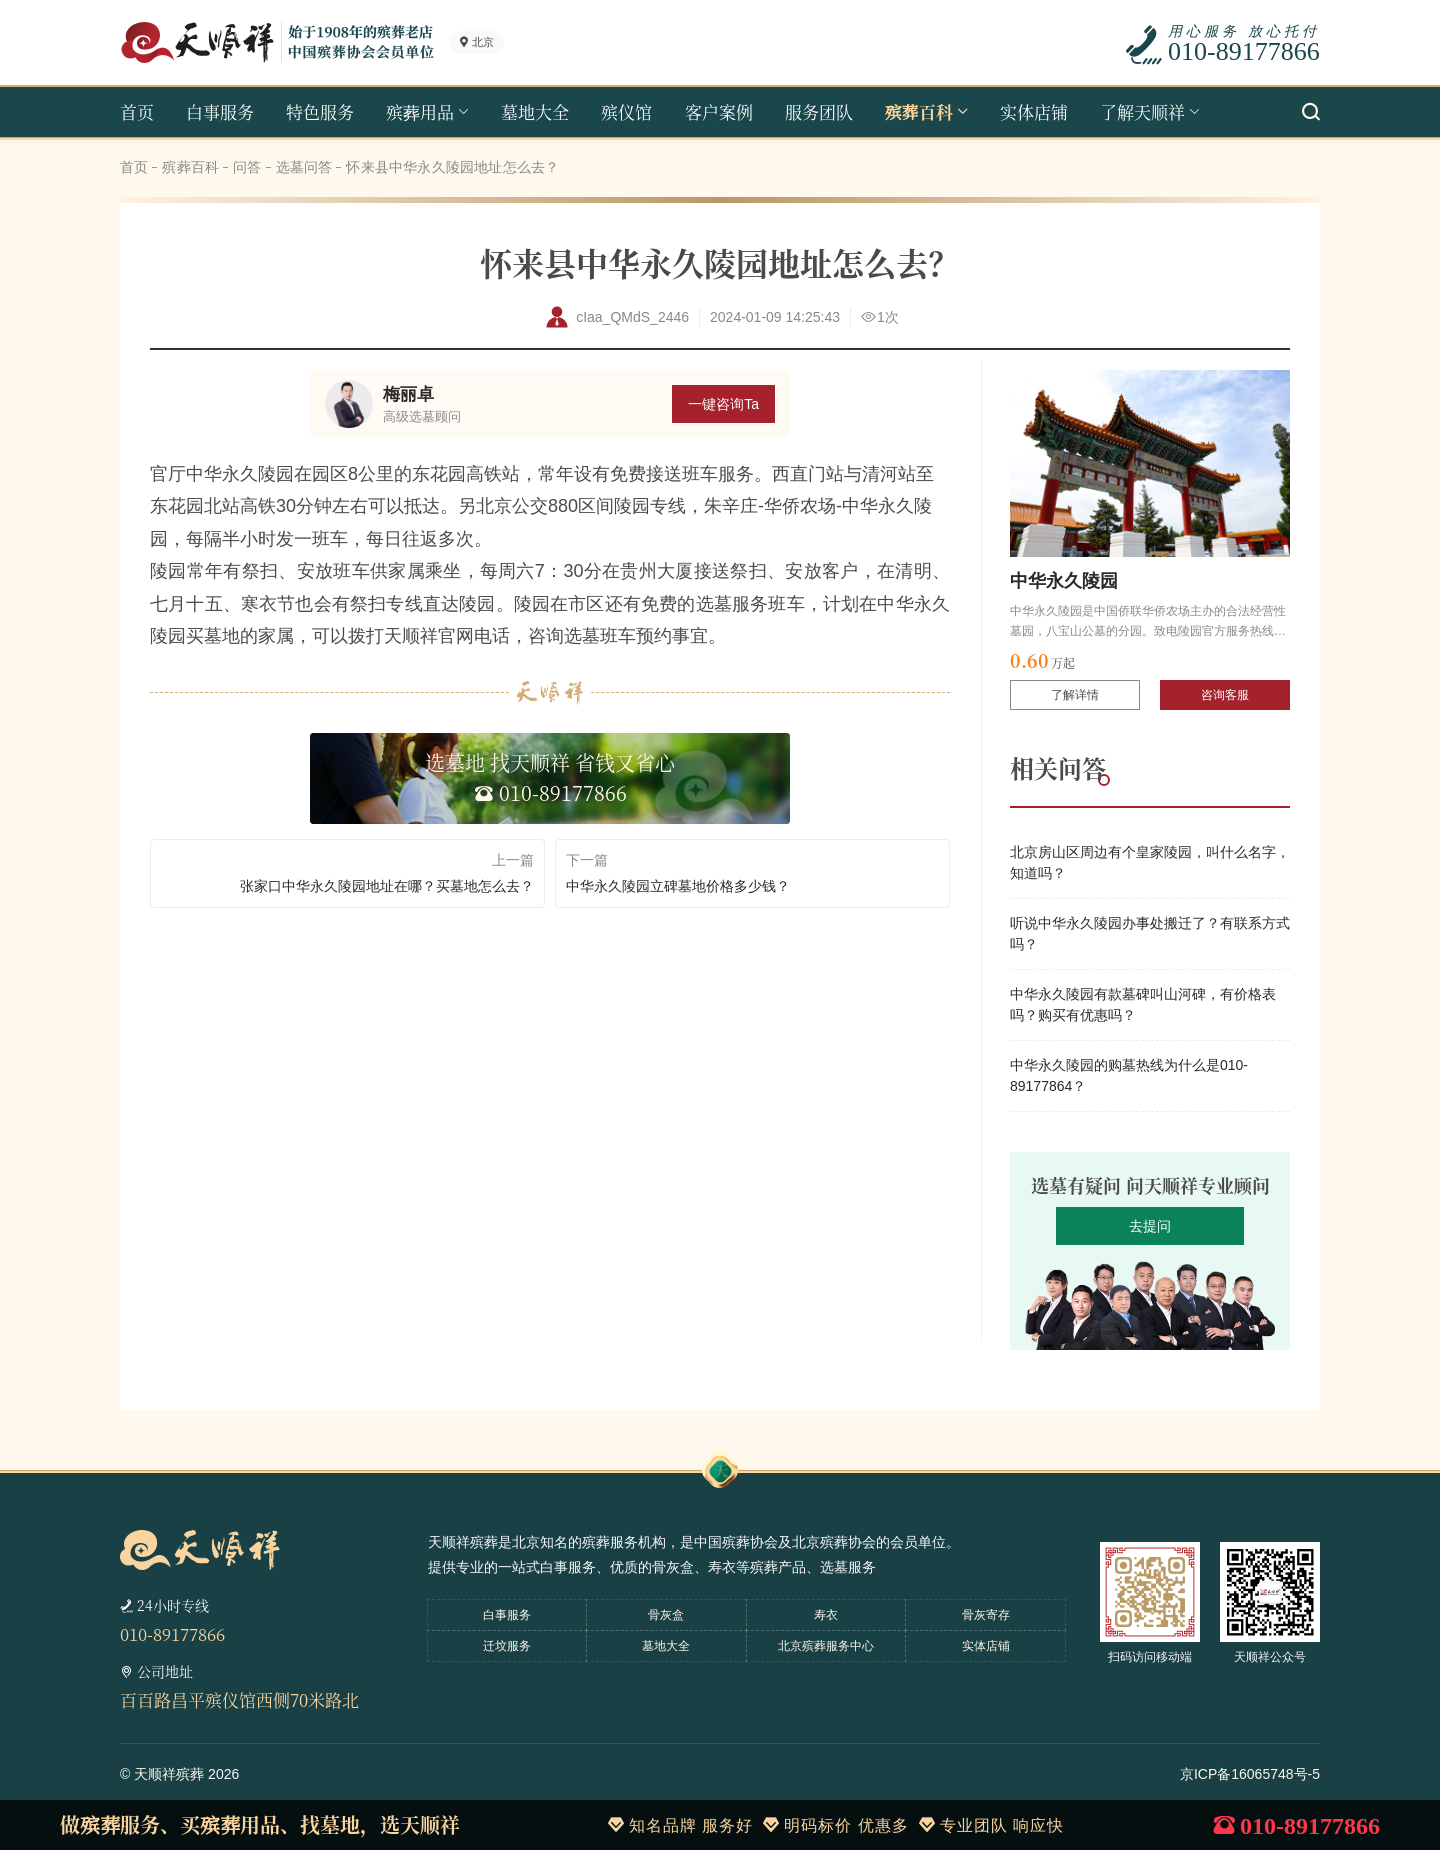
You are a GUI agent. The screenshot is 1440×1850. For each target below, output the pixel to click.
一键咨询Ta (723, 404)
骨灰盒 (666, 1615)
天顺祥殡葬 (169, 1774)
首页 (137, 111)
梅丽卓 (408, 394)
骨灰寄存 (986, 1615)
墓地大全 (535, 111)
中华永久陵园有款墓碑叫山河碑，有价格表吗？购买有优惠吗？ (1143, 1004)
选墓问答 (304, 167)
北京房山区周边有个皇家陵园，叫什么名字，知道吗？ (1150, 862)
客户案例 (719, 111)
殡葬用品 (420, 111)
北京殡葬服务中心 (826, 1646)
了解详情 (1075, 695)
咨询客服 (1225, 695)
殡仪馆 (626, 111)
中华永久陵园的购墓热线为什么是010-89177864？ (1129, 1075)
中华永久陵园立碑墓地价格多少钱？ (678, 886)
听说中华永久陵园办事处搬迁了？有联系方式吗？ (1150, 933)
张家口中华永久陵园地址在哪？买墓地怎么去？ (387, 886)
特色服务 (320, 111)
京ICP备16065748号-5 (1250, 1774)
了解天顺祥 (1142, 111)
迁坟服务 (507, 1646)
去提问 (1150, 1226)
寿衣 (826, 1615)
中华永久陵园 (1064, 581)
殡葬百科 (919, 111)
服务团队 (819, 111)
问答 (247, 167)
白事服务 (220, 111)
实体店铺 (1034, 111)
